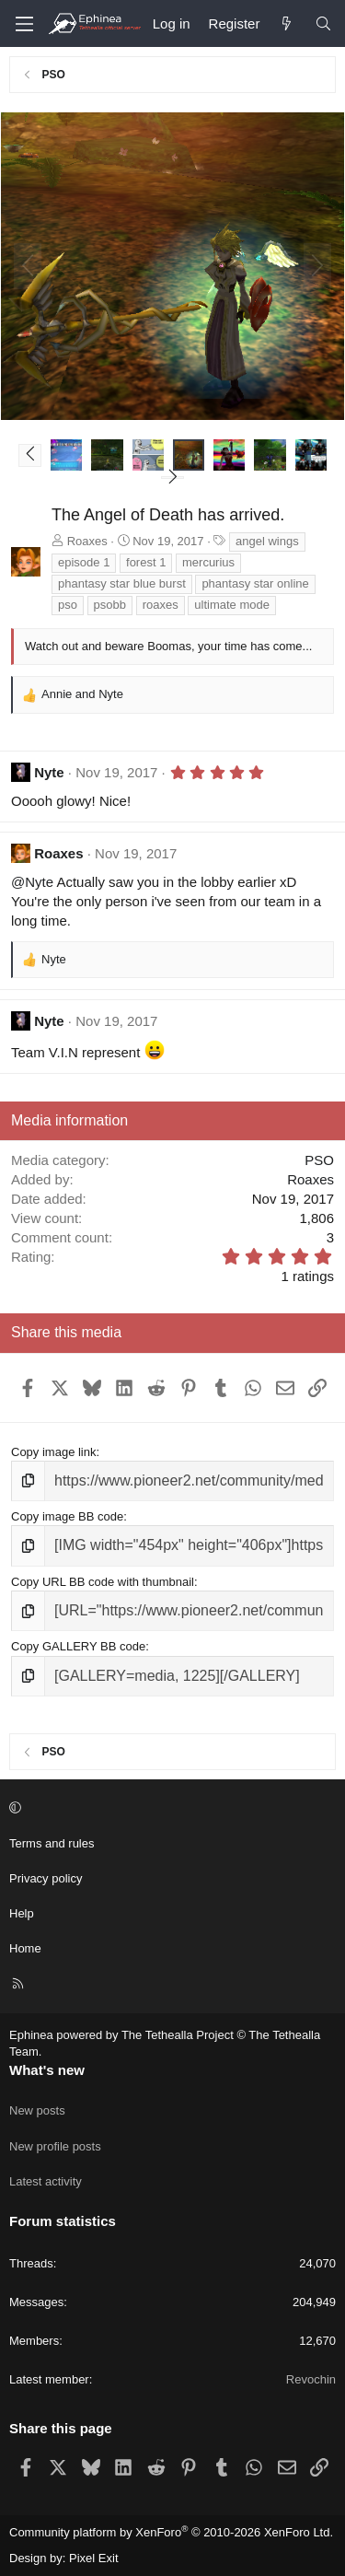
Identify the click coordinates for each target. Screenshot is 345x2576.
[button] (29, 455)
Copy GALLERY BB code (78, 1646)
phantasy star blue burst (122, 583)
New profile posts (55, 2146)
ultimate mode (232, 605)
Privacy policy (45, 1878)
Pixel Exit (93, 2558)
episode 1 (83, 562)
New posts (37, 2110)
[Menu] (24, 24)
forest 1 (146, 562)
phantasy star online (254, 583)
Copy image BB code (67, 1516)
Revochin (311, 2379)
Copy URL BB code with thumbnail (102, 1582)
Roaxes (87, 541)
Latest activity (45, 2181)
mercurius (208, 562)
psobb (110, 605)
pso (67, 605)
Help (21, 1913)
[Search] (323, 23)
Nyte (49, 772)
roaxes (160, 605)
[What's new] (287, 23)
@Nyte (32, 882)
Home (25, 1948)
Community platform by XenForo (171, 2532)
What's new (47, 2070)
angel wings (267, 541)
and (82, 694)
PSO (319, 1160)
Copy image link (54, 1452)
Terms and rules (51, 1843)
